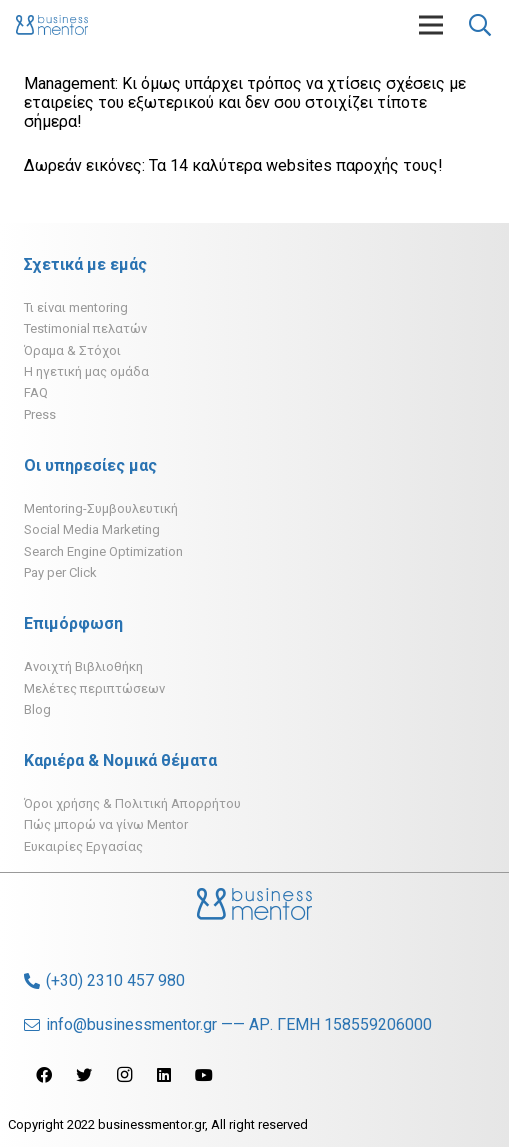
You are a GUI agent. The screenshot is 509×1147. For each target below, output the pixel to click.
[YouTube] (204, 1075)
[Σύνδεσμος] (52, 25)
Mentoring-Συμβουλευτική (101, 508)
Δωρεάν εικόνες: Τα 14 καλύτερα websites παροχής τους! (233, 165)
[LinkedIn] (164, 1075)
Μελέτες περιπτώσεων (94, 688)
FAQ (36, 392)
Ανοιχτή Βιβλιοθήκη (83, 666)
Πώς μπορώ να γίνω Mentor (106, 824)
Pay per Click (60, 572)
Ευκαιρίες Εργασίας (83, 846)
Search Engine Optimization (103, 551)
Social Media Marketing (92, 529)
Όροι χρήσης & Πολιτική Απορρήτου (132, 803)
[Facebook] (44, 1075)
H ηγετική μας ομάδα (86, 371)
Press (40, 414)
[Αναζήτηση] (480, 25)
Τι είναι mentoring (76, 307)
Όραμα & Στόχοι (72, 350)
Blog (37, 709)
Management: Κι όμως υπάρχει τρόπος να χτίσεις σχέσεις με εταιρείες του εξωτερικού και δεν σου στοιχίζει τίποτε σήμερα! (245, 102)
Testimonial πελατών (85, 328)
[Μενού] (431, 25)
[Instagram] (124, 1075)
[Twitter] (84, 1075)
